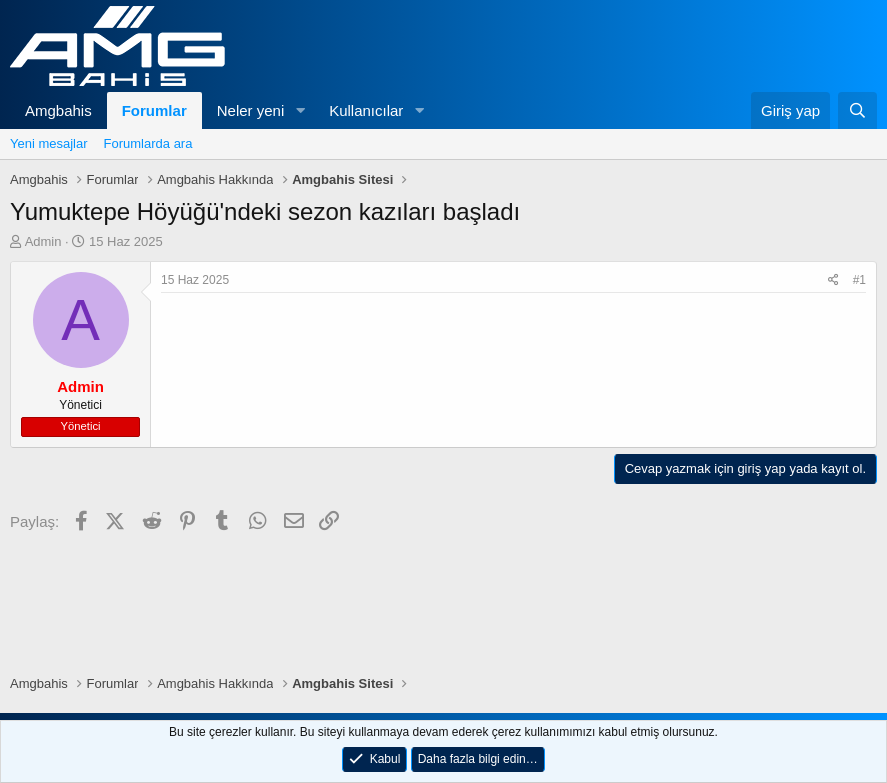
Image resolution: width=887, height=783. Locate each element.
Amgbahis (58, 110)
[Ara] (857, 110)
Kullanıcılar (366, 110)
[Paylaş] (833, 280)
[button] (300, 110)
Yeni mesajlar (49, 143)
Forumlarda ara (148, 143)
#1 (859, 280)
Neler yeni (251, 110)
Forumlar (154, 110)
